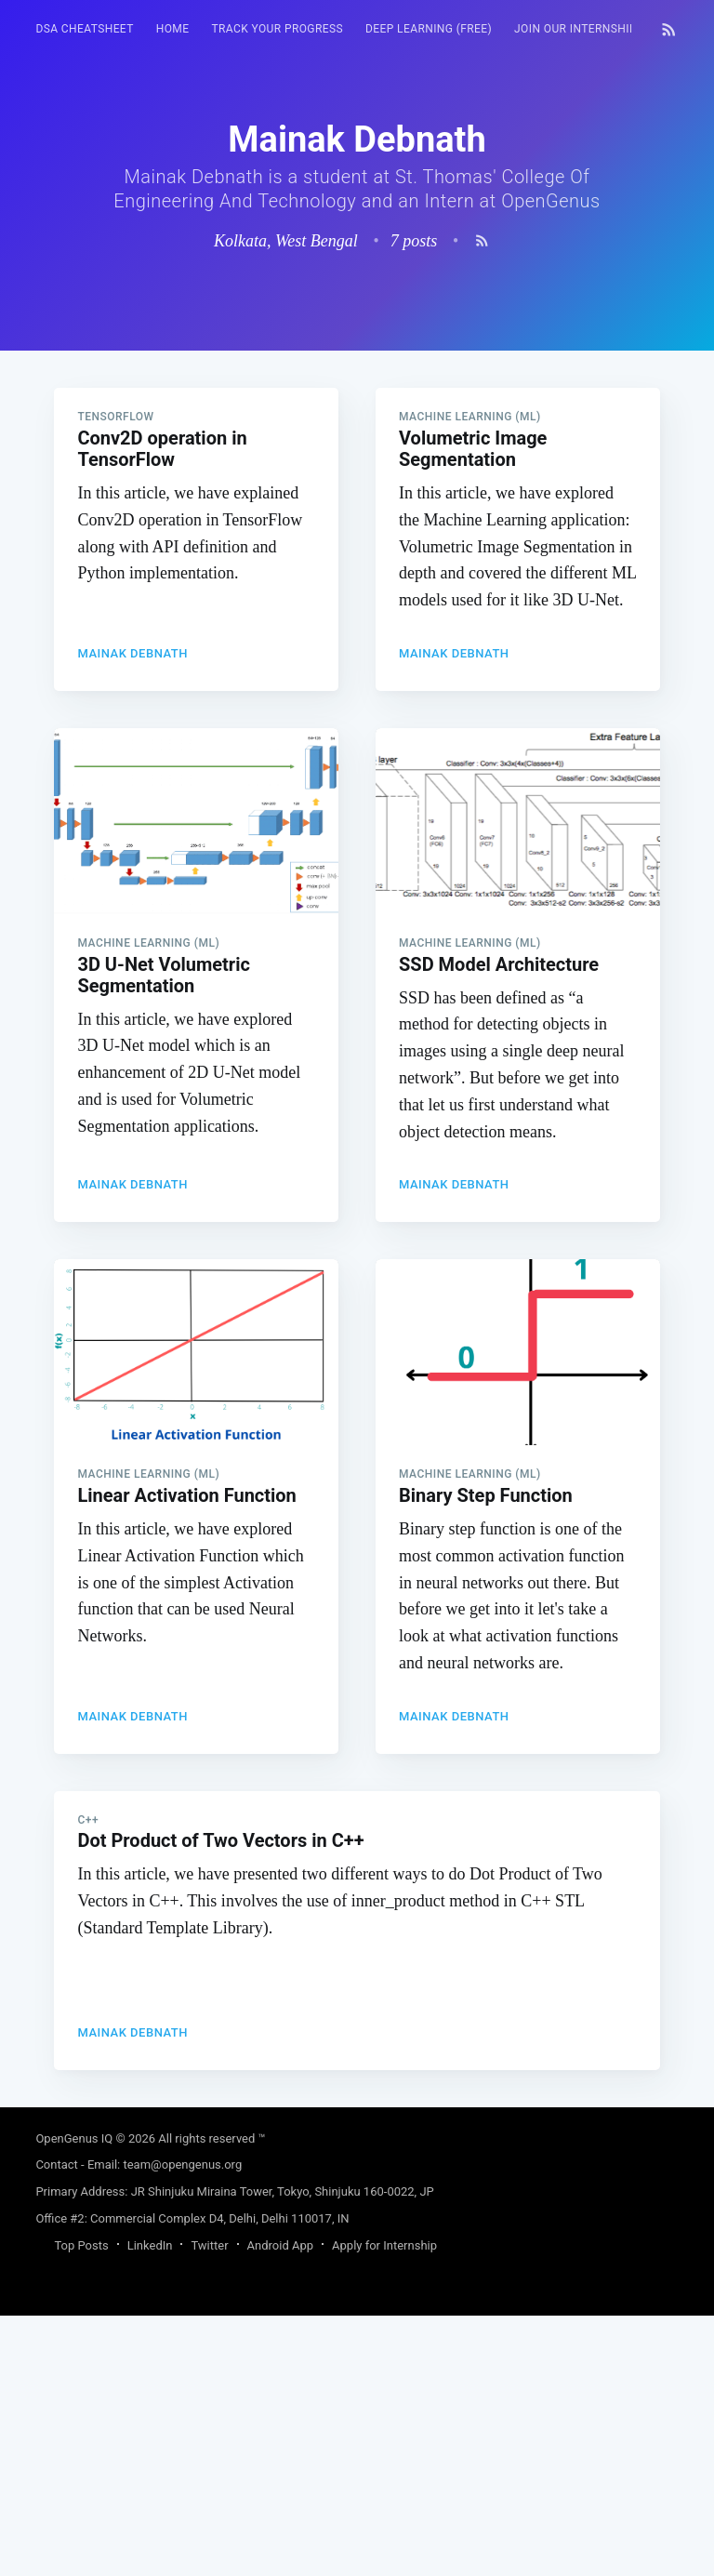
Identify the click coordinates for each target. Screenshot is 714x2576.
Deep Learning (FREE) (428, 28)
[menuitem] (84, 29)
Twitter (209, 2506)
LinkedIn (150, 2506)
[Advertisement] (356, 481)
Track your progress (277, 28)
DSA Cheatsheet (84, 28)
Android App (280, 2506)
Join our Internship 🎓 (584, 28)
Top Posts (81, 2506)
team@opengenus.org (182, 2425)
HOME (173, 28)
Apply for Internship (384, 2506)
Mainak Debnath (132, 914)
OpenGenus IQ (73, 2399)
